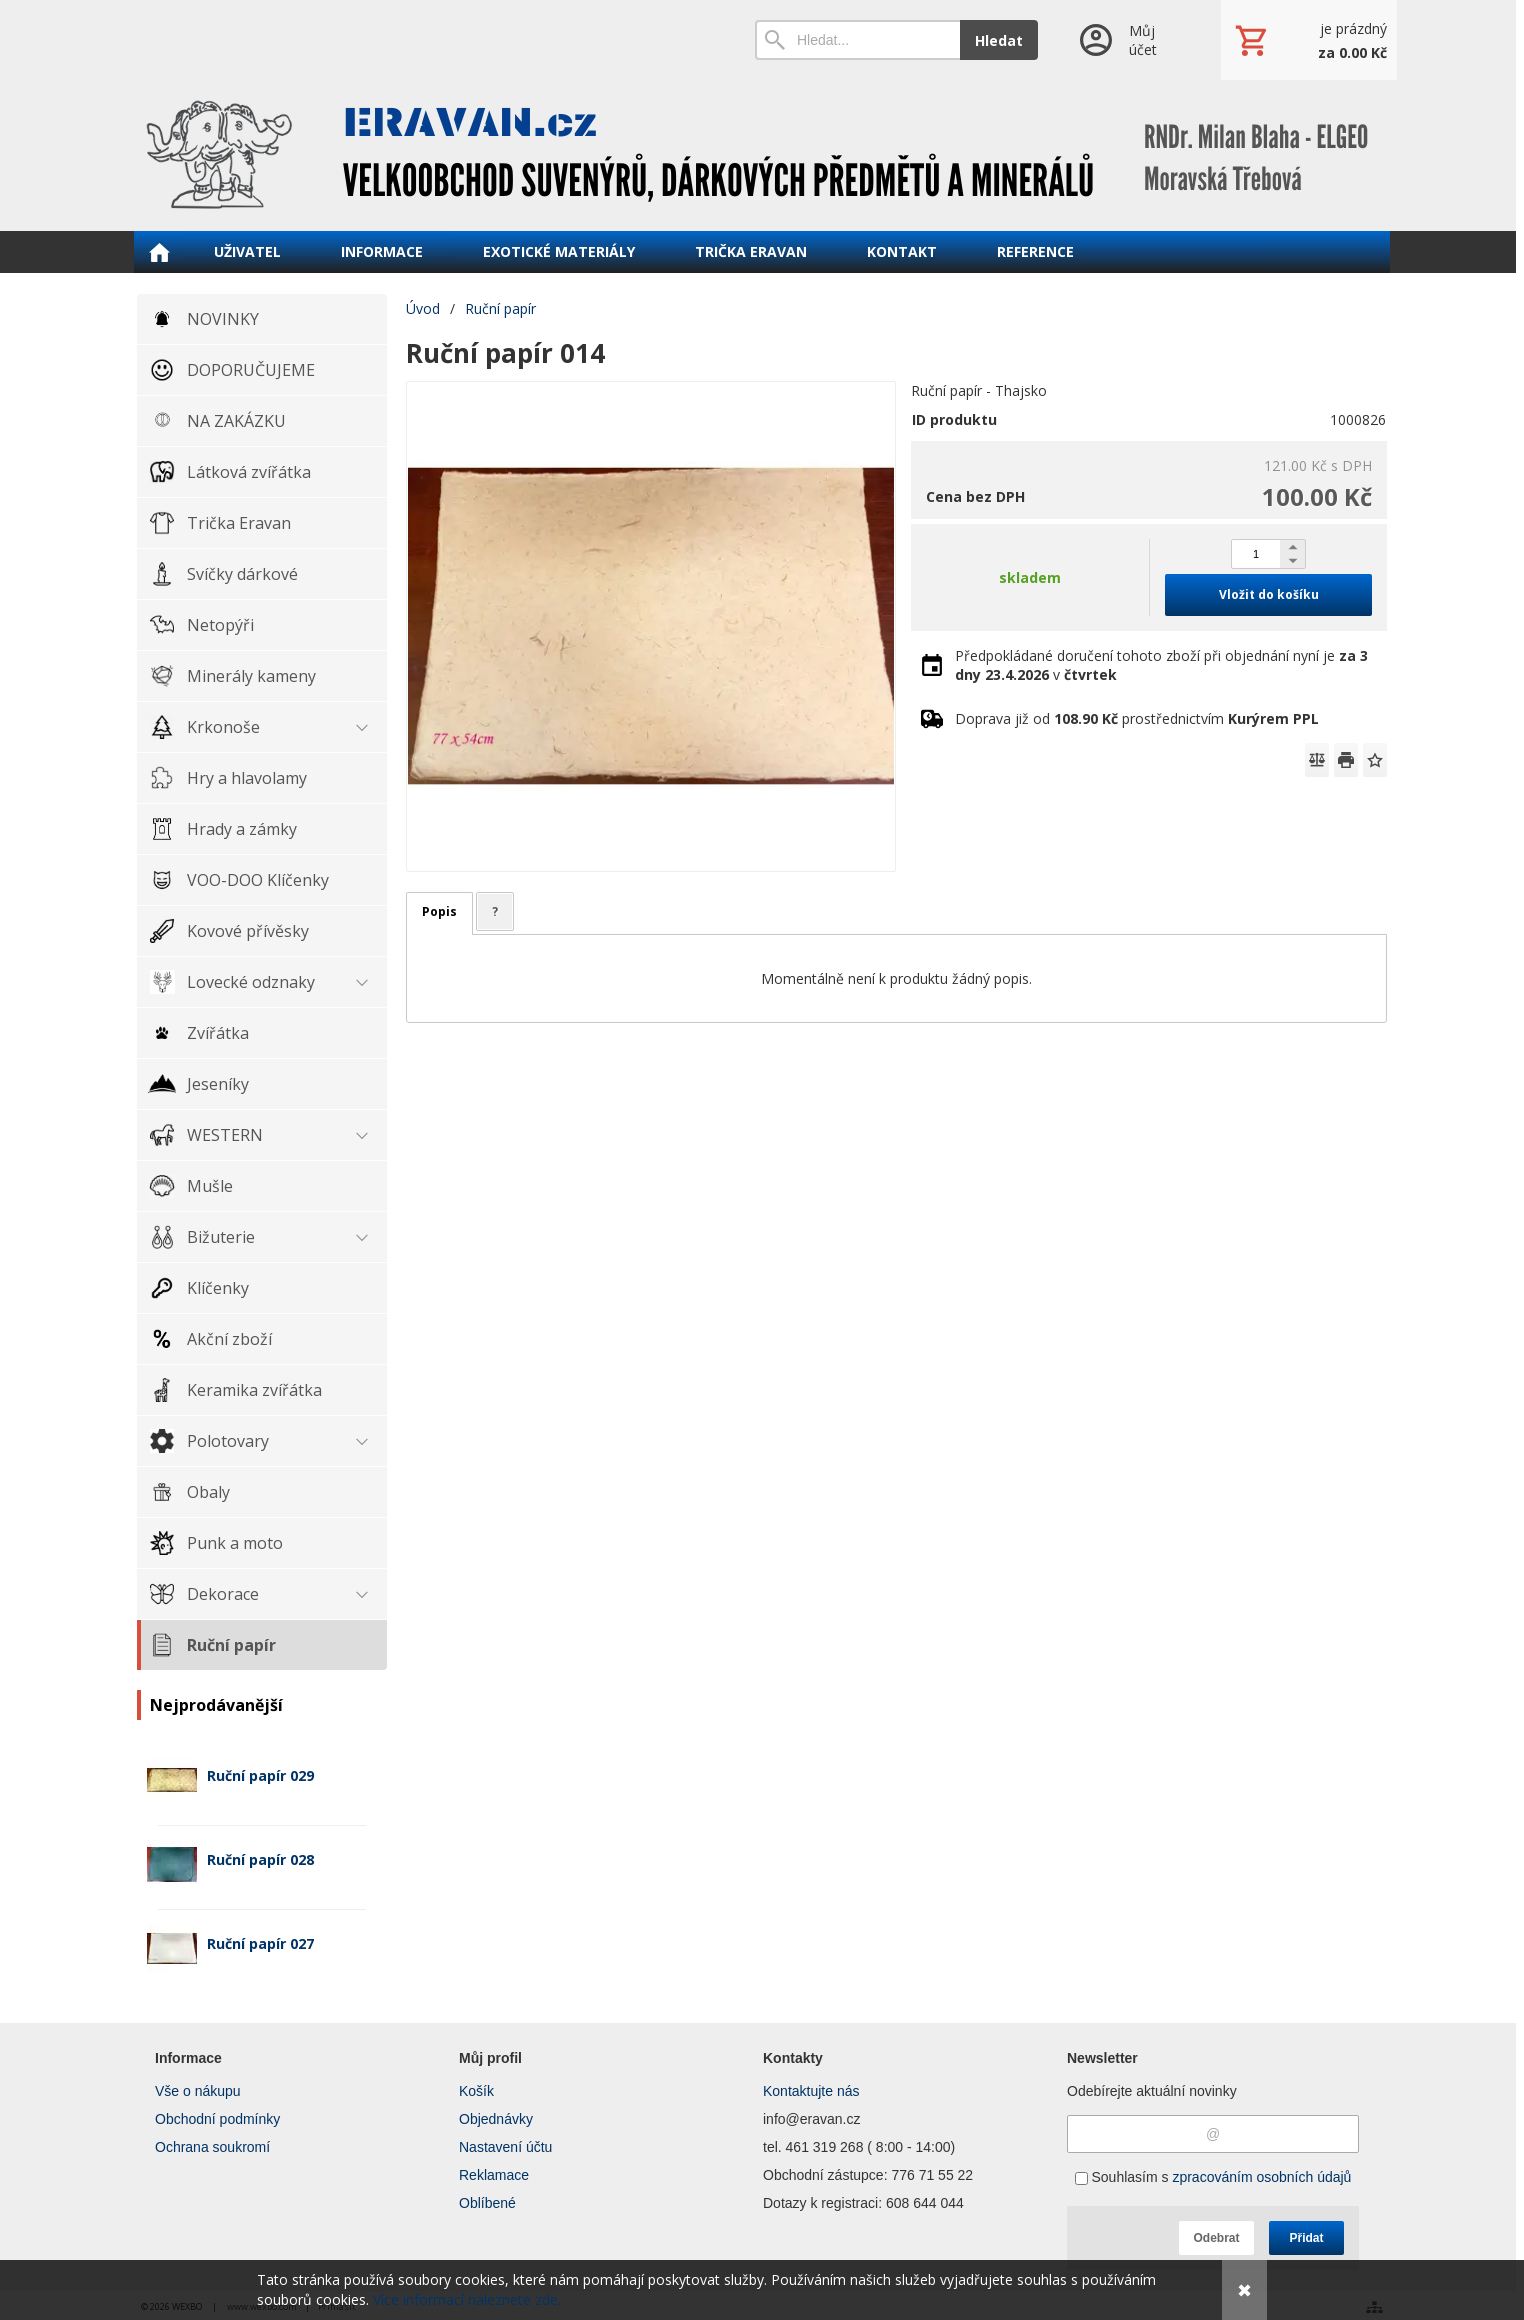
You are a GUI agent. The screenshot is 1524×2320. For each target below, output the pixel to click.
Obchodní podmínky (217, 2119)
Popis (439, 911)
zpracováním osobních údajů (1261, 2177)
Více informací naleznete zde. (467, 2299)
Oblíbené (487, 2203)
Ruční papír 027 (260, 1943)
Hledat (999, 40)
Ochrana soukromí (212, 2147)
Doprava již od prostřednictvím (1137, 718)
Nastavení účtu (505, 2147)
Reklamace (494, 2175)
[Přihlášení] (1129, 40)
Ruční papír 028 (260, 1859)
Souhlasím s (1213, 2177)
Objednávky (496, 2119)
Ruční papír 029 (260, 1775)
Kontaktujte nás (811, 2091)
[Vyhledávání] (857, 40)
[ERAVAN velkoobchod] (762, 155)
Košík (476, 2091)
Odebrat (1216, 2238)
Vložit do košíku (1269, 594)
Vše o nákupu (198, 2091)
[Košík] (1309, 40)
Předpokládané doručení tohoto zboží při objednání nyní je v (1161, 665)
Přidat (1306, 2238)
